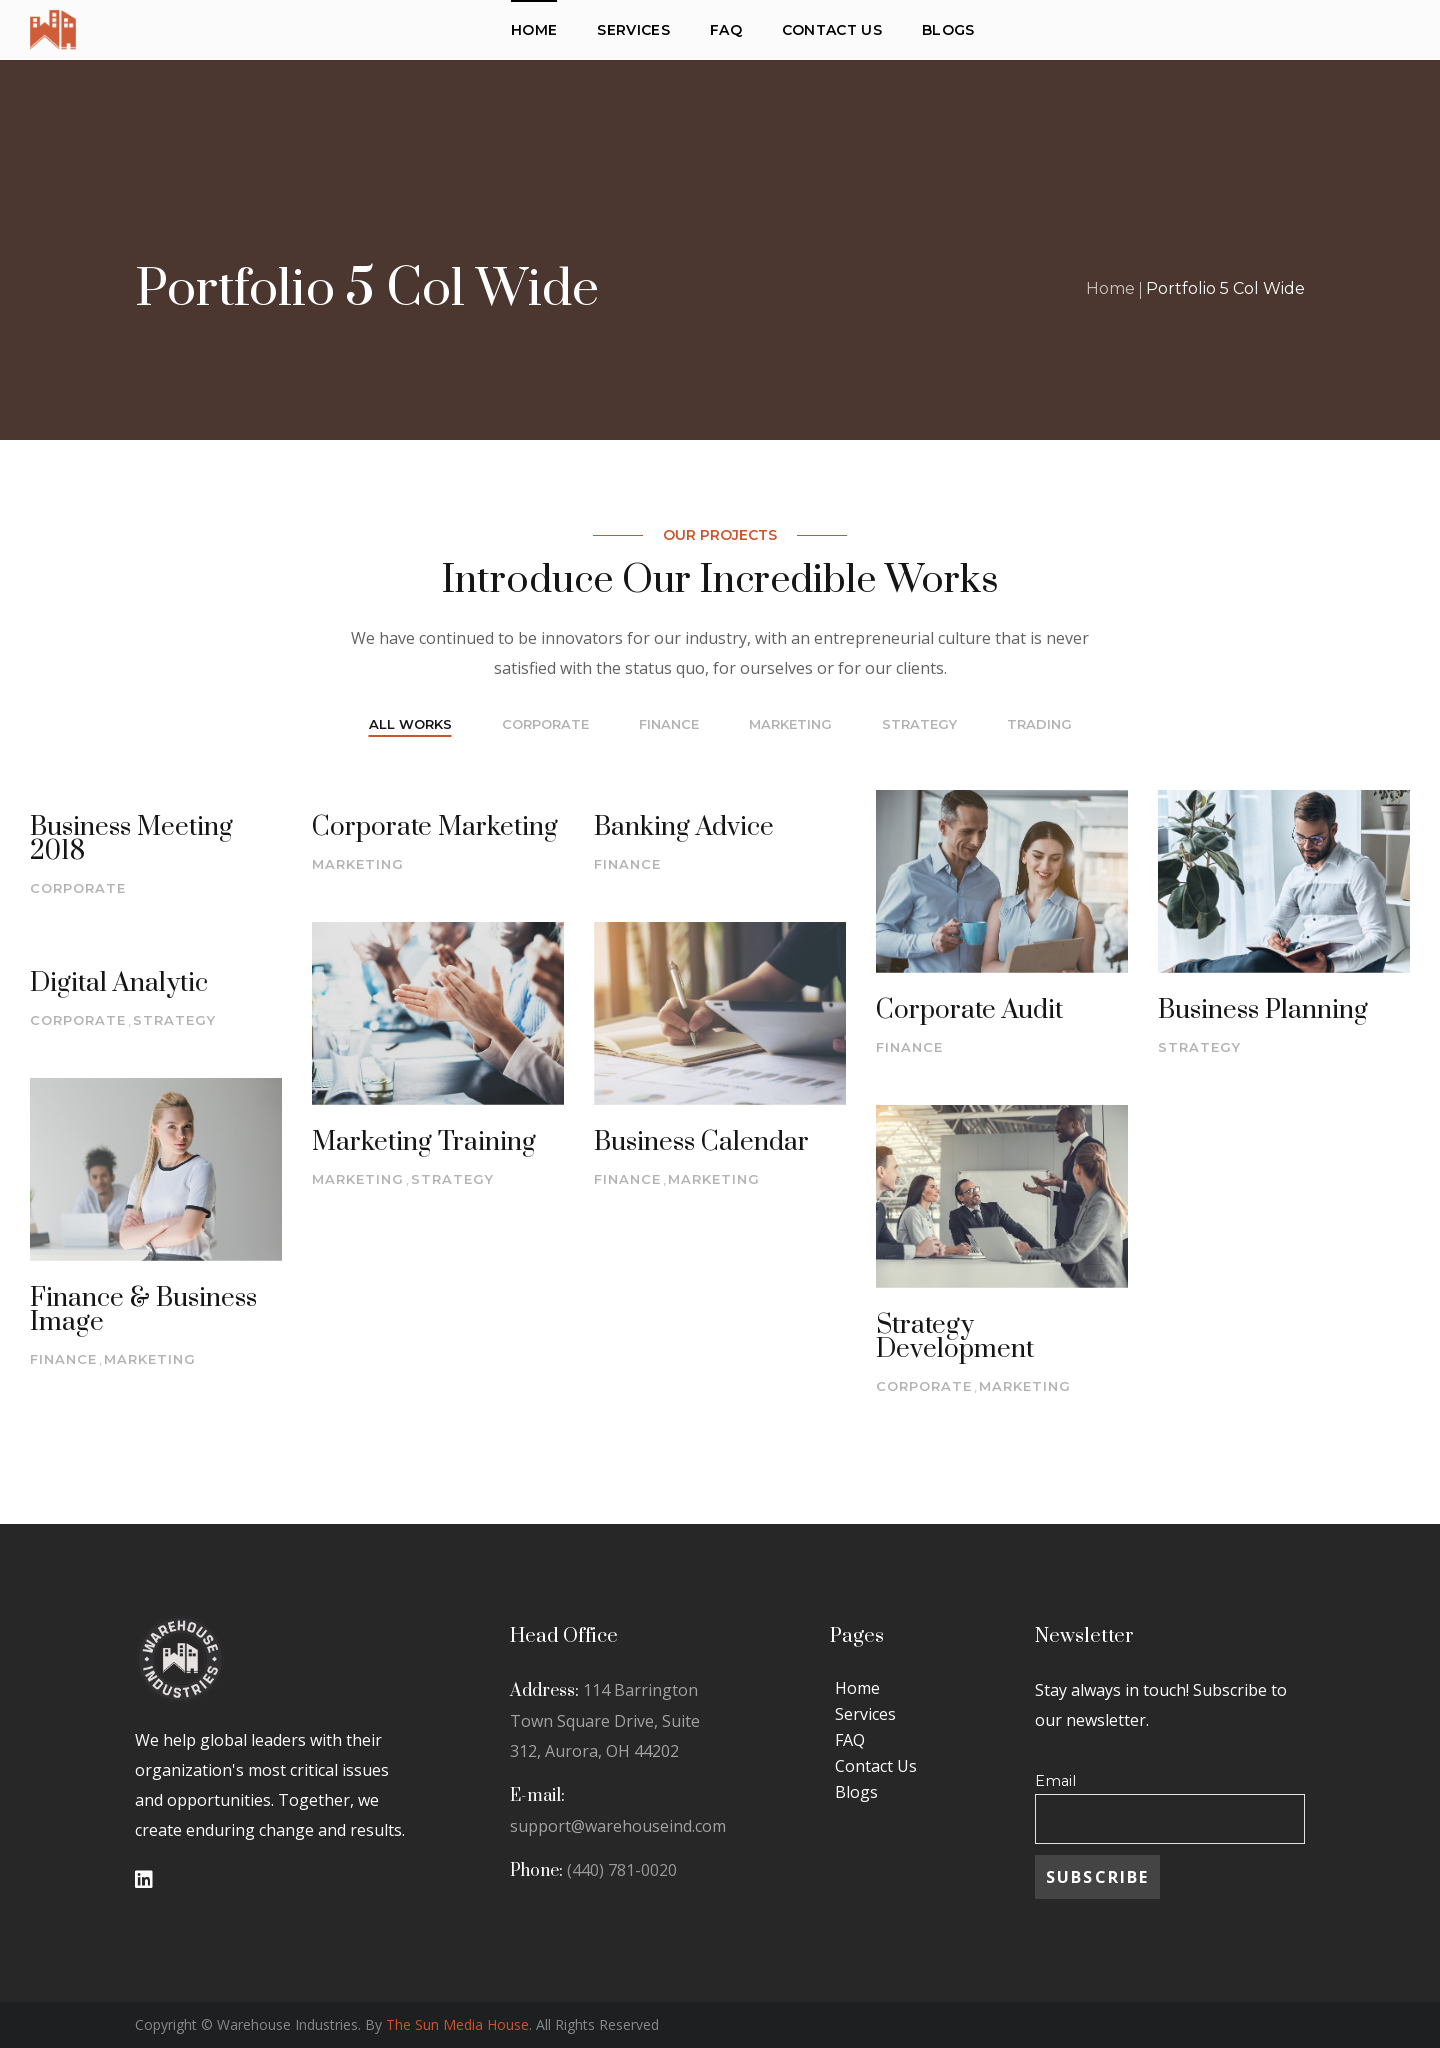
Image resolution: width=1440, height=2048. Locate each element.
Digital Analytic (119, 983)
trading (1039, 722)
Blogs (856, 1792)
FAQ (850, 1740)
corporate (545, 722)
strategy (919, 722)
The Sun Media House (457, 2024)
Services (865, 1714)
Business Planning (1263, 1010)
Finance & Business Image (143, 1310)
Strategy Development (955, 1337)
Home (1110, 288)
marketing (790, 722)
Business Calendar (701, 1142)
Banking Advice (684, 827)
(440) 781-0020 (620, 1870)
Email (1055, 1781)
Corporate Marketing (435, 827)
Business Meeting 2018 (131, 839)
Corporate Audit (969, 1010)
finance (669, 722)
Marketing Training (424, 1142)
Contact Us (876, 1766)
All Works (410, 722)
